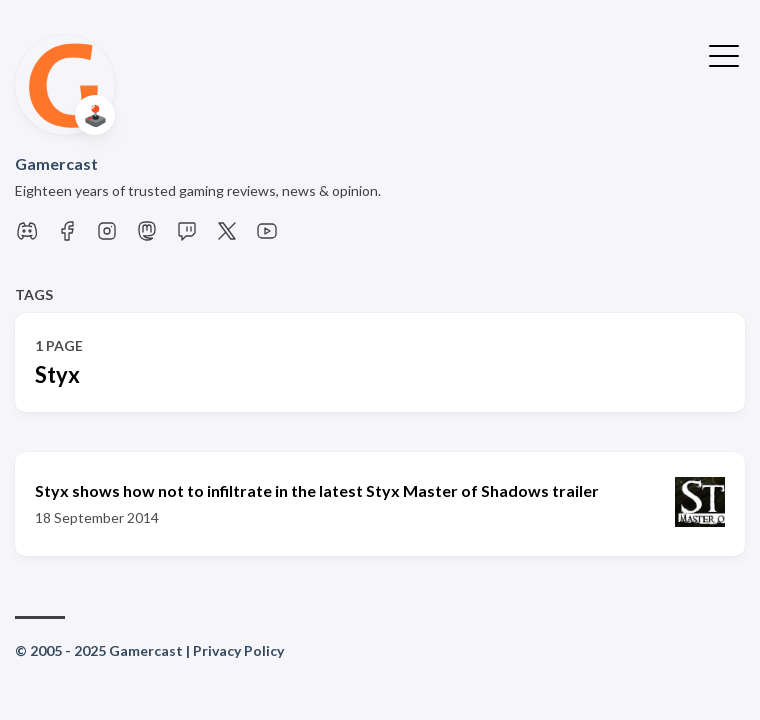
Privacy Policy (238, 650)
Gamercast (56, 163)
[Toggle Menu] (724, 54)
